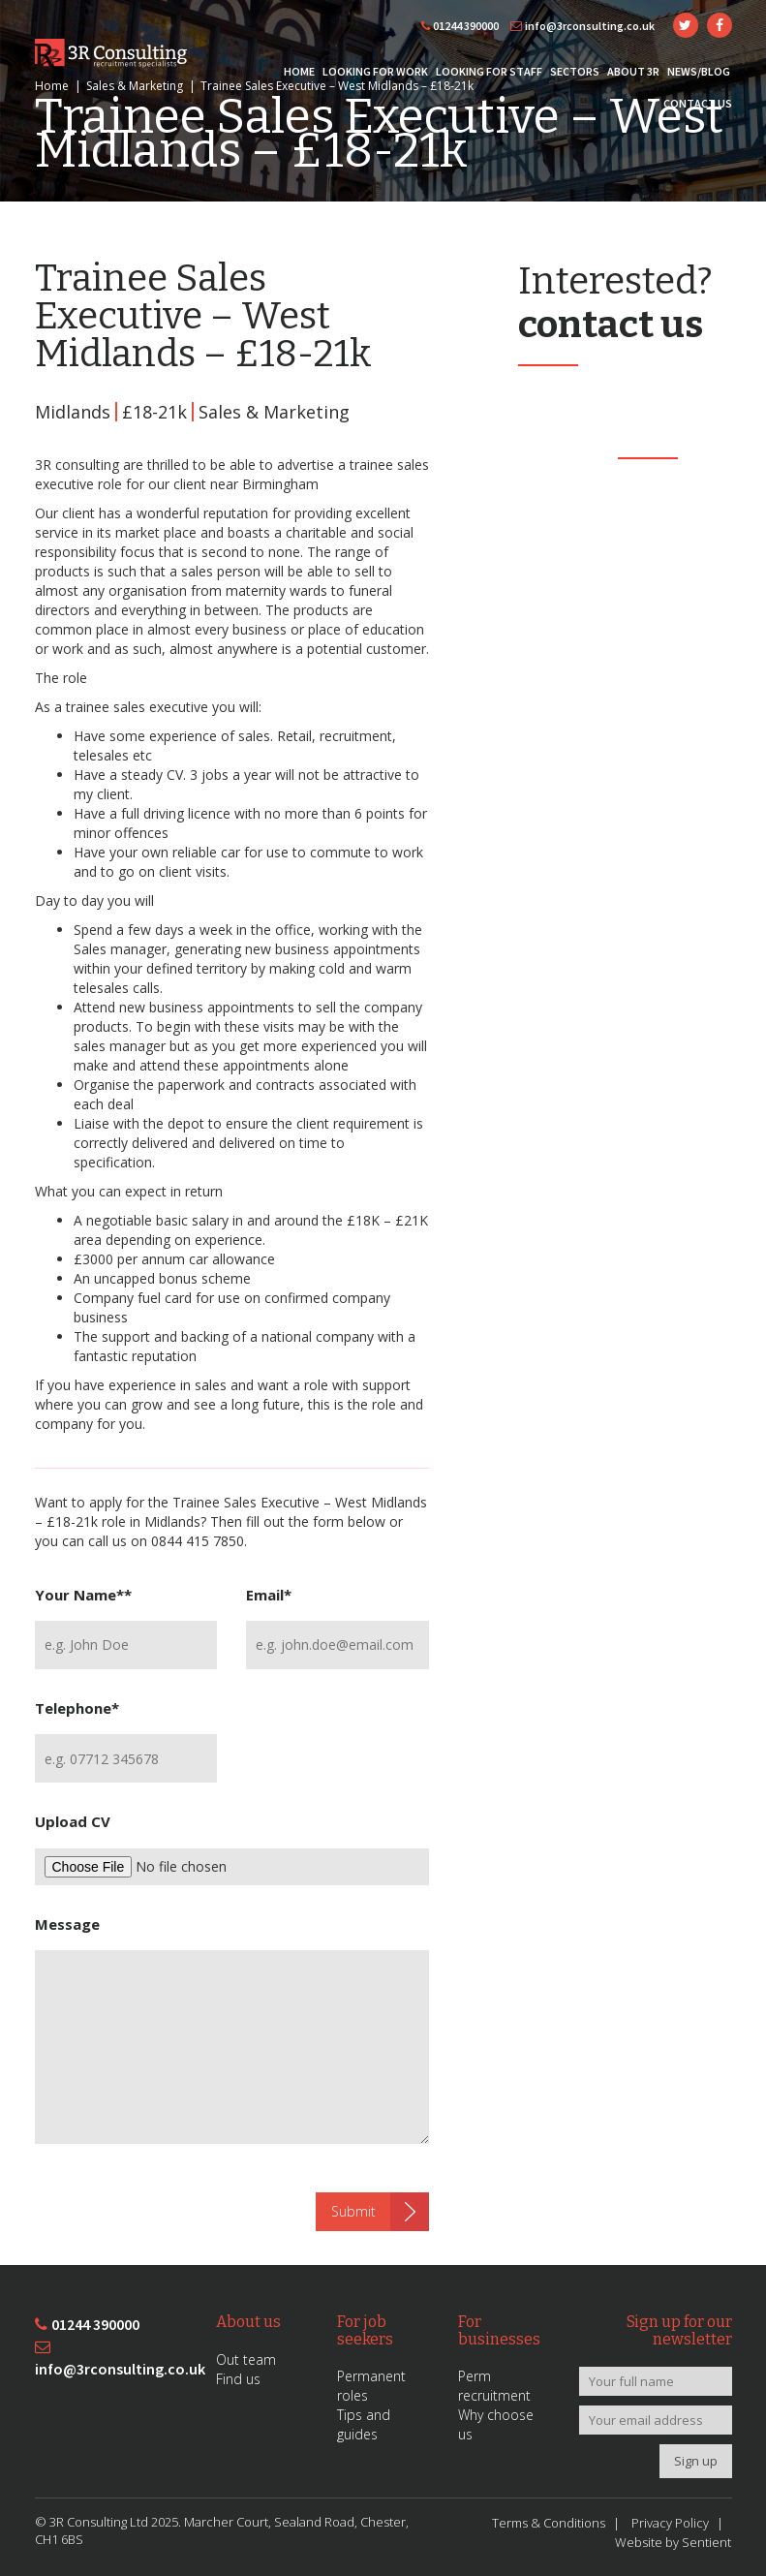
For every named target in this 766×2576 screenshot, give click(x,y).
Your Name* (83, 1594)
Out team (246, 2359)
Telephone (77, 1708)
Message (67, 1924)
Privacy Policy (670, 2522)
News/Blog (698, 71)
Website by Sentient (673, 2542)
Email (268, 1594)
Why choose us (496, 2424)
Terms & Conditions (548, 2522)
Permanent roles (371, 2386)
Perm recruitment (494, 2386)
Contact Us (697, 103)
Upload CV (72, 1821)
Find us (238, 2379)
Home (299, 71)
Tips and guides (363, 2424)
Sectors (574, 71)
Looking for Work (375, 71)
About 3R (633, 71)
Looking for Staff (489, 71)
